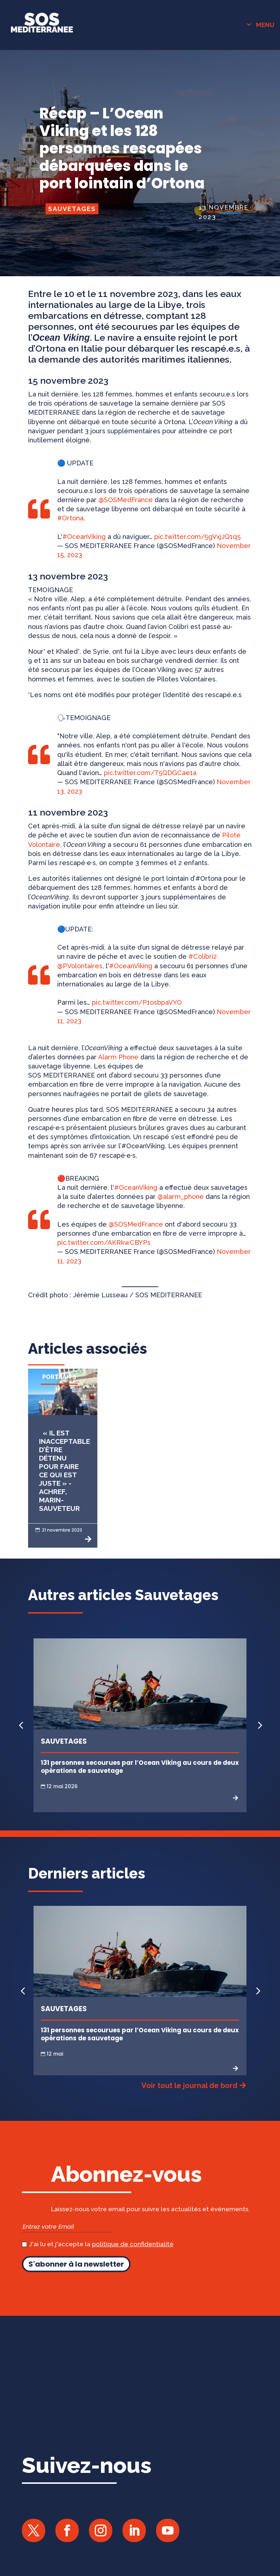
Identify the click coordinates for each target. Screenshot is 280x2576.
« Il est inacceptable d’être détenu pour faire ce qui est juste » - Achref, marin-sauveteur (64, 1470)
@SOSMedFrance (125, 500)
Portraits (59, 1376)
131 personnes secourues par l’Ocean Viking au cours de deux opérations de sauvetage (140, 1766)
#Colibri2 (202, 956)
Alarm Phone (118, 1057)
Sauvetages (72, 208)
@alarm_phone (181, 1196)
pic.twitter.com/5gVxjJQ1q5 (197, 536)
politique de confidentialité (133, 2244)
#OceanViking (84, 536)
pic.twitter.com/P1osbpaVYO (137, 1002)
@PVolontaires (79, 966)
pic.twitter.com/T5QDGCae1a (150, 773)
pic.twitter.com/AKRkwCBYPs (104, 1242)
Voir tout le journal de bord (189, 2085)
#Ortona (70, 518)
